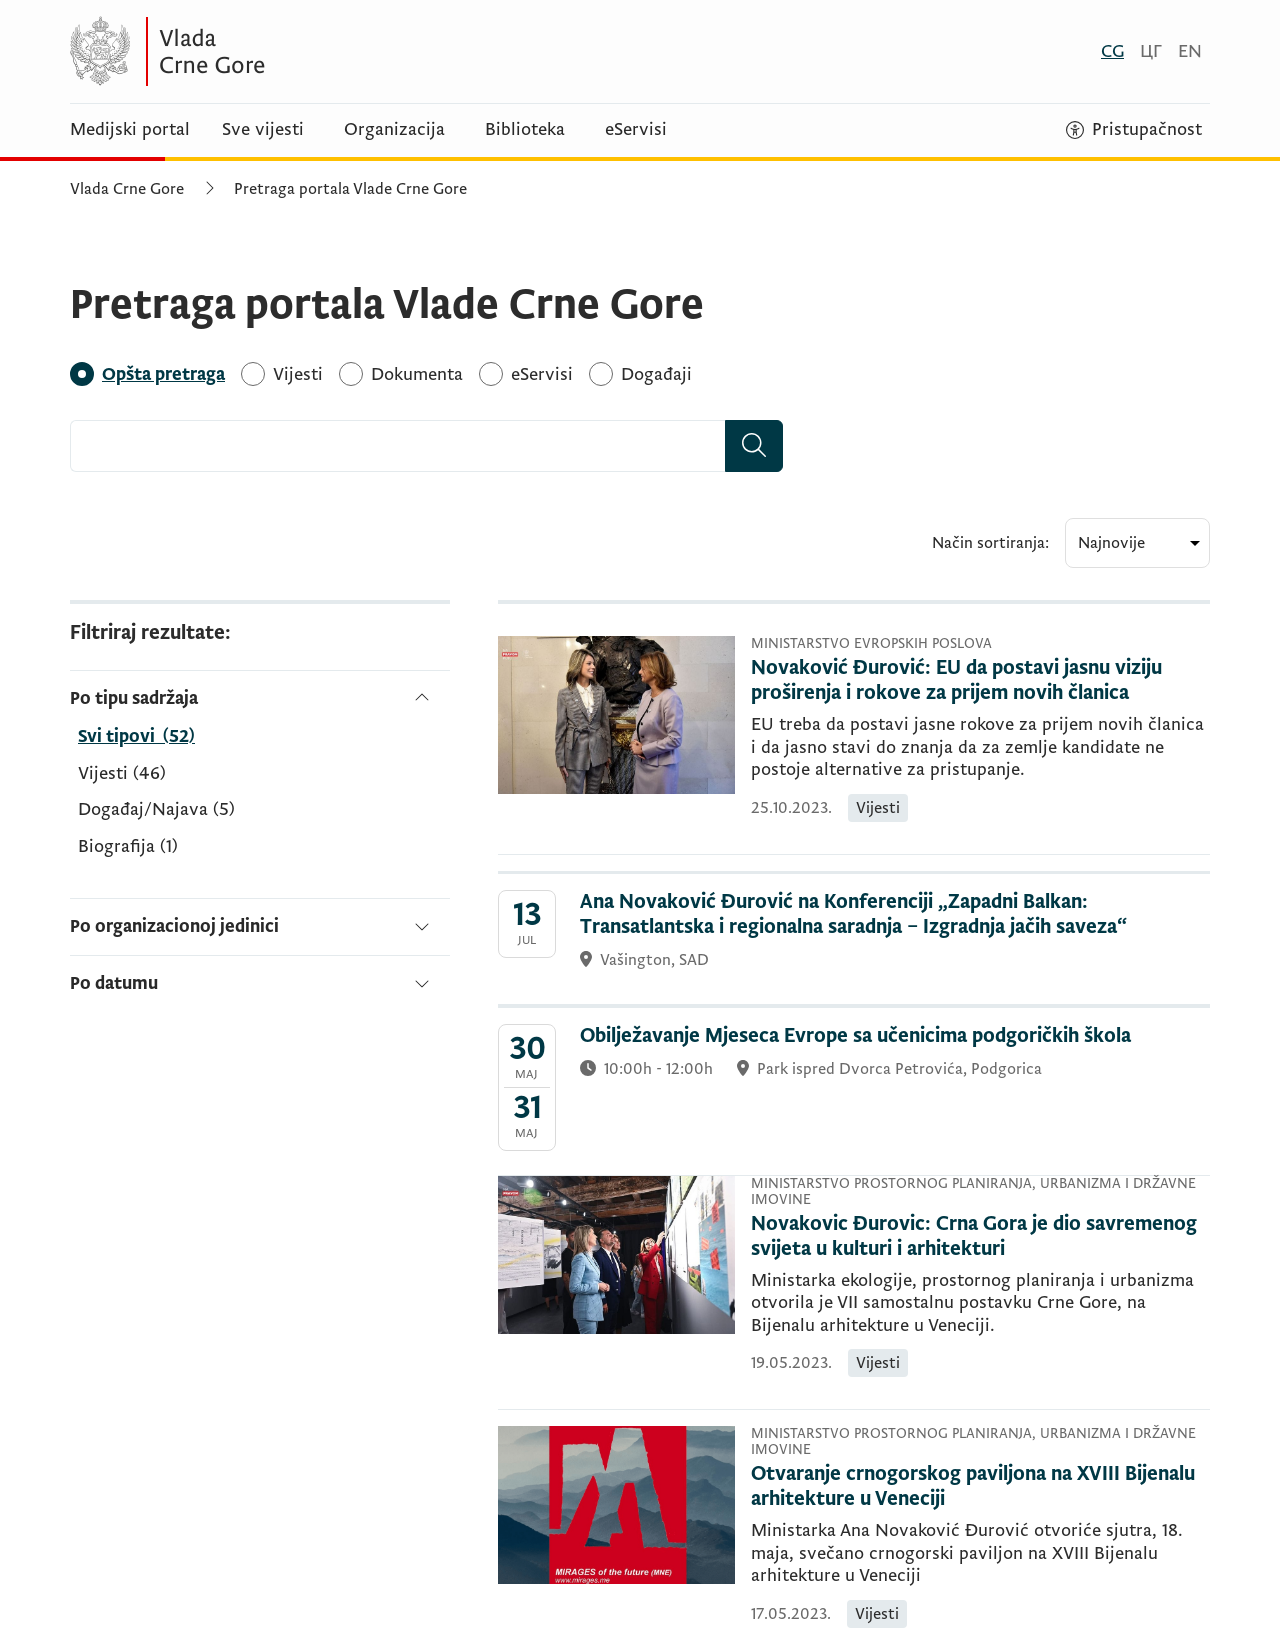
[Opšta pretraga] (163, 374)
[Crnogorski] (1112, 51)
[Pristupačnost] (1134, 130)
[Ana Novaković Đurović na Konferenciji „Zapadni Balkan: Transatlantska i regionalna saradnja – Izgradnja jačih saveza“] (854, 939)
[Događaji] (656, 374)
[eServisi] (542, 374)
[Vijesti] (298, 374)
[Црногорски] (1151, 51)
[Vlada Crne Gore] (265, 51)
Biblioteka (525, 130)
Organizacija (394, 130)
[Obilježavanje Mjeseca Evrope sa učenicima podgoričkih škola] (854, 1091)
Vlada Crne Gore (127, 189)
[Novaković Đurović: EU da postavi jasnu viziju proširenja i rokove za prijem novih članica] (980, 681)
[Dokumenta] (417, 374)
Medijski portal (130, 130)
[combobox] (398, 446)
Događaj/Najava (156, 810)
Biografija (128, 847)
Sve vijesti (263, 130)
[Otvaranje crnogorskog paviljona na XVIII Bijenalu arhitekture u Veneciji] (980, 1487)
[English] (1190, 51)
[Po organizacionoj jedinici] (260, 926)
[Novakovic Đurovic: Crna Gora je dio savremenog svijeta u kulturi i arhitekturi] (980, 1237)
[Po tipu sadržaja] (260, 698)
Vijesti (122, 774)
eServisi (636, 130)
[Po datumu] (260, 975)
